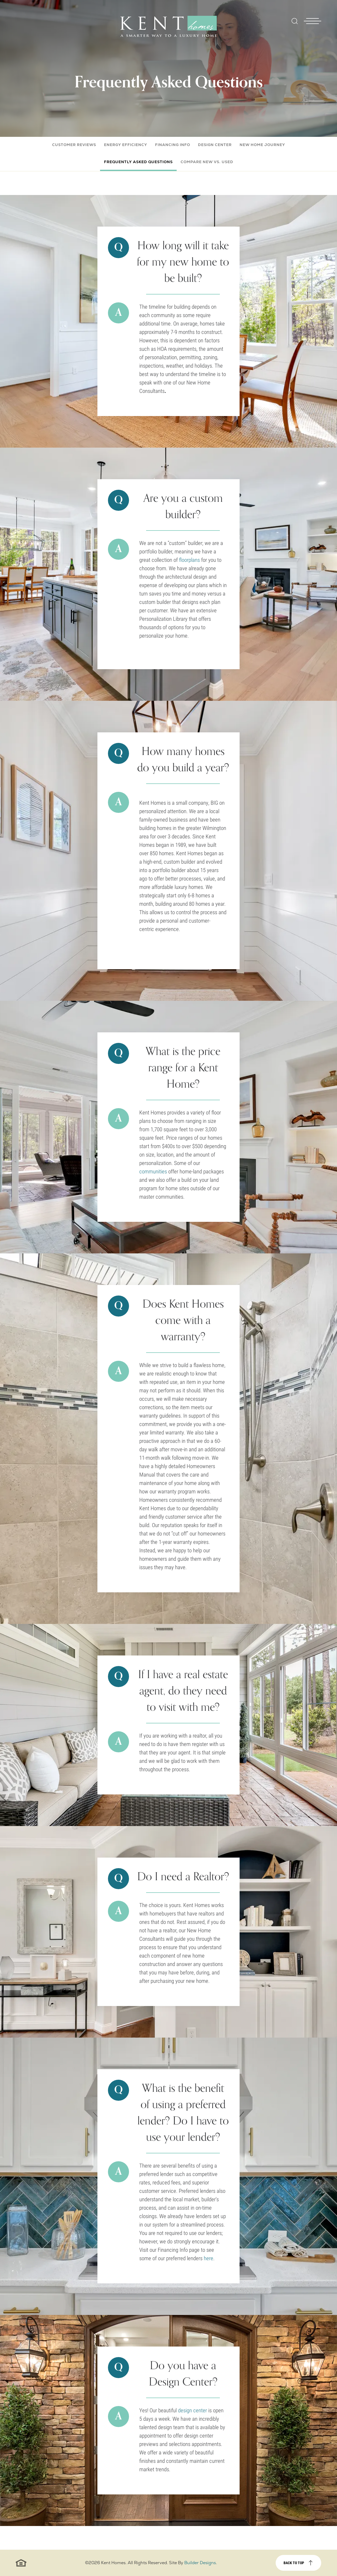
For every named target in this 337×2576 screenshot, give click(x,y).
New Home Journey (262, 144)
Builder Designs (200, 2562)
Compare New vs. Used (207, 161)
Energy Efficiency (125, 144)
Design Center (215, 144)
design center (192, 2410)
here (208, 2258)
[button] (295, 24)
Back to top (294, 2562)
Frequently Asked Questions (138, 161)
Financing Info (172, 144)
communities (153, 1171)
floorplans (189, 559)
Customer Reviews (74, 144)
